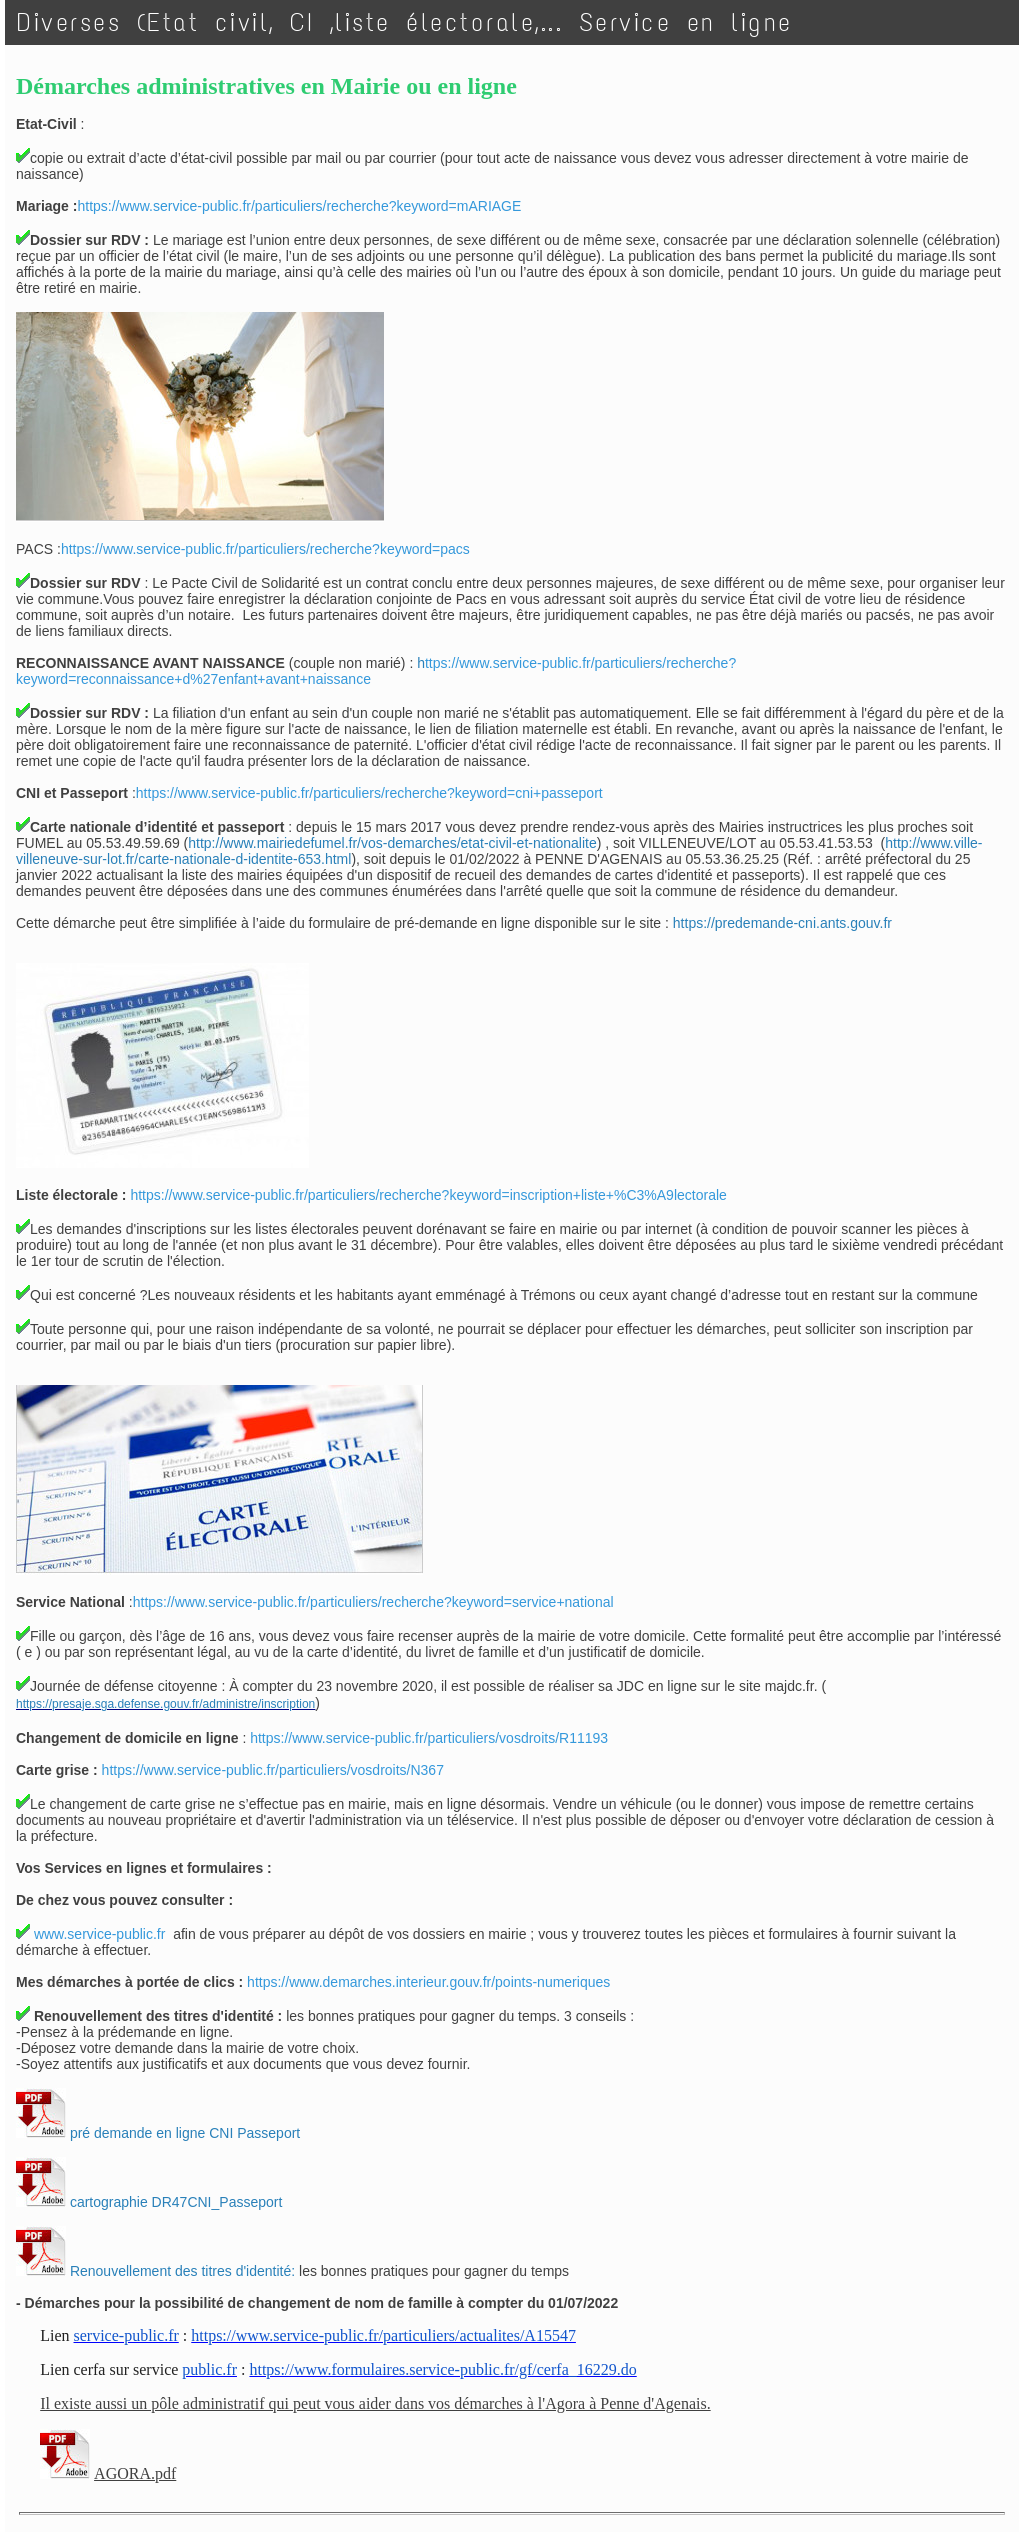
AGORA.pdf (135, 2473)
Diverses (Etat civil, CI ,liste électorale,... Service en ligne (405, 22)
